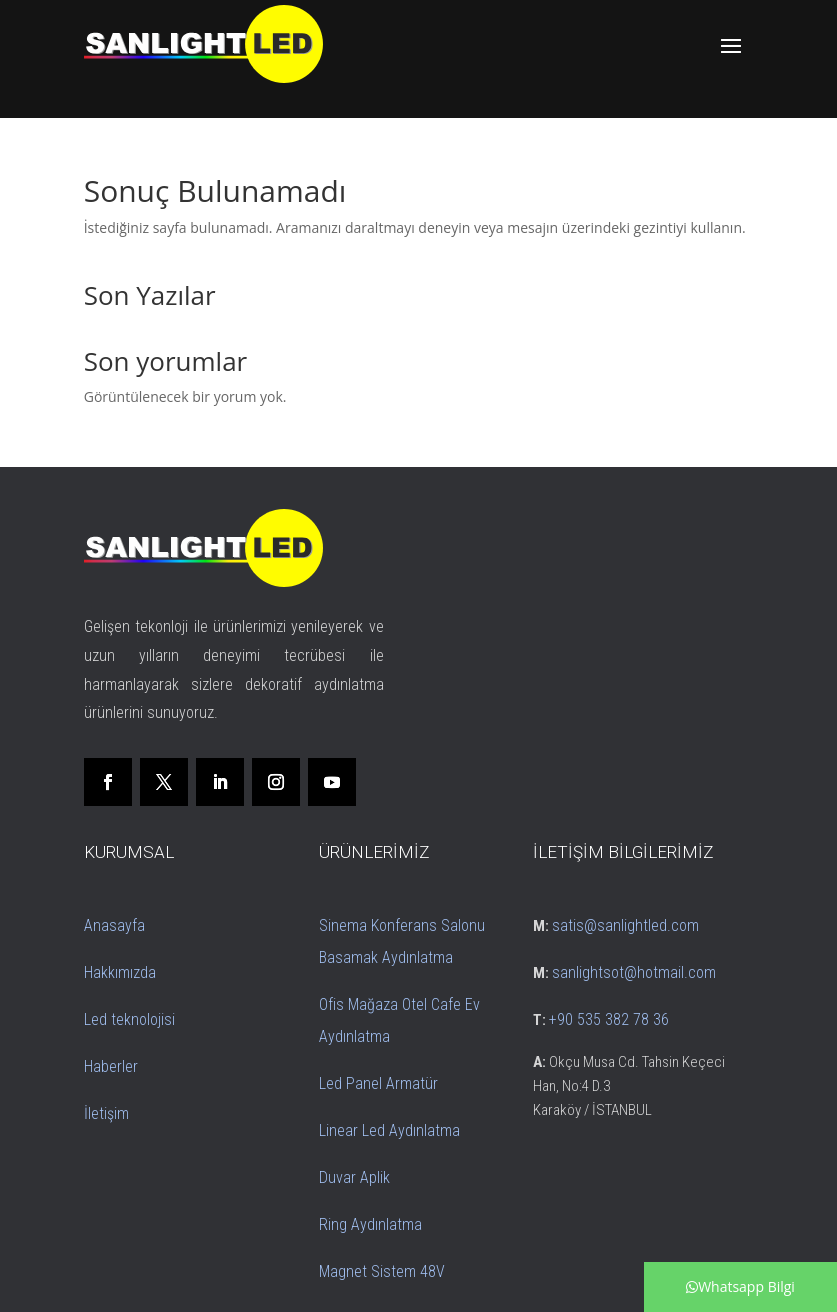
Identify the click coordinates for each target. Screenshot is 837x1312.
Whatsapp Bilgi (740, 1286)
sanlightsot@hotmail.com (634, 972)
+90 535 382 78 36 (609, 1019)
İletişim (106, 1113)
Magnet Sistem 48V (382, 1271)
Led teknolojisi (129, 1019)
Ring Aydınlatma (370, 1224)
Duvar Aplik (354, 1177)
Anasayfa (114, 925)
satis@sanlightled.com (625, 925)
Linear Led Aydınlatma (389, 1130)
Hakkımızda (120, 972)
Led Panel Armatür (378, 1083)
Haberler (111, 1066)
